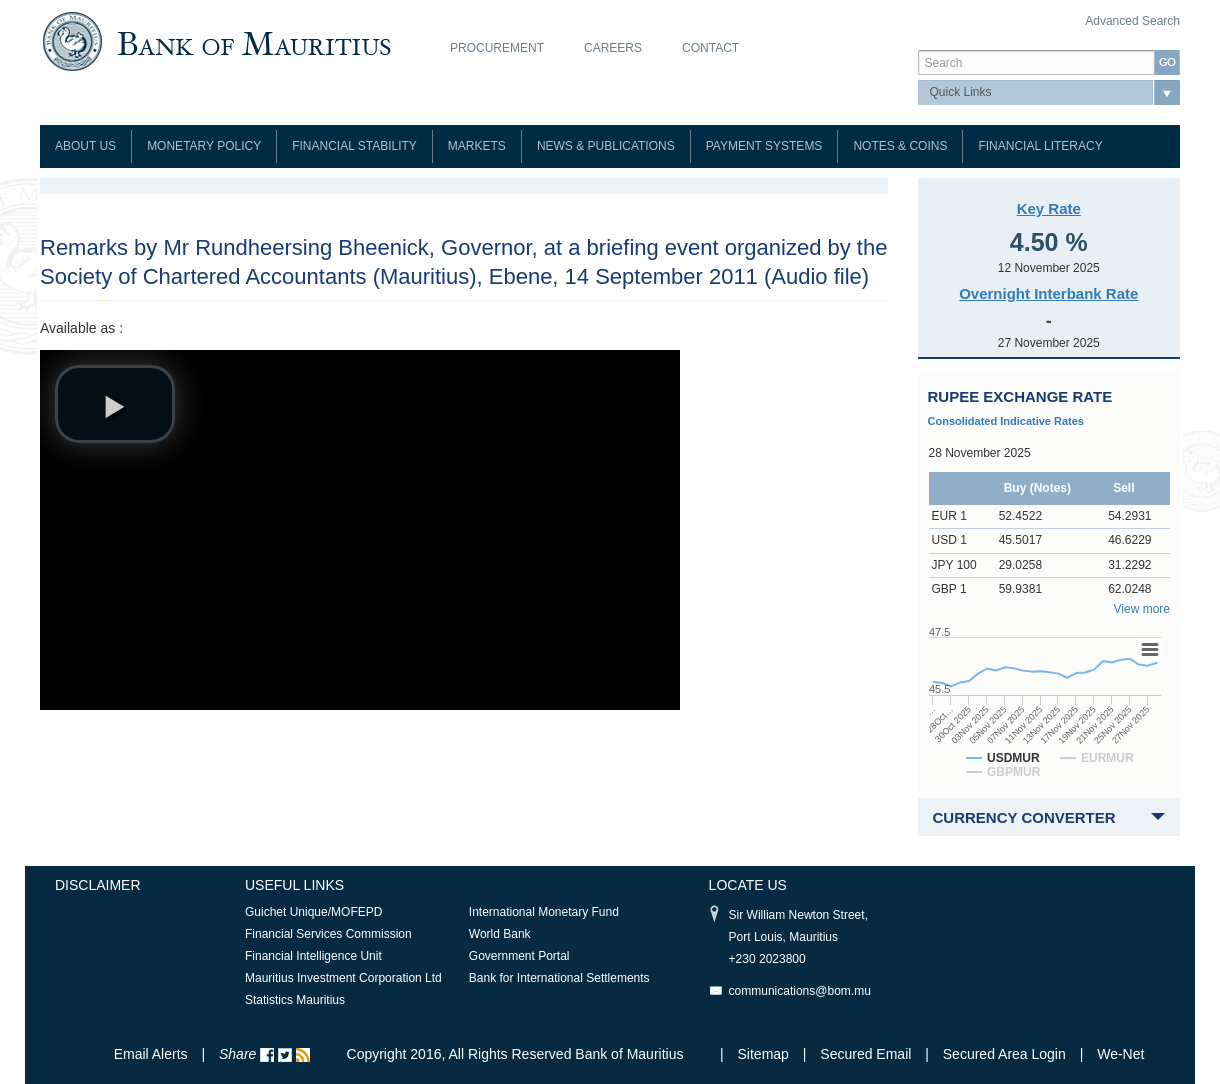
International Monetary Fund (544, 912)
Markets (477, 146)
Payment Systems (764, 146)
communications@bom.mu (800, 991)
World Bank (500, 934)
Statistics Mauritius (295, 1000)
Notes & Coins (900, 146)
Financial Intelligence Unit (313, 956)
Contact (710, 48)
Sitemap (765, 1054)
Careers (613, 48)
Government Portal (519, 956)
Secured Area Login (1004, 1054)
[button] (115, 404)
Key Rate (1049, 208)
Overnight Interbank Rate (1048, 293)
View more (1142, 609)
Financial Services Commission (328, 934)
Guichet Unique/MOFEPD (313, 912)
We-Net (1120, 1054)
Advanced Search (1132, 21)
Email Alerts (151, 1054)
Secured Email (865, 1054)
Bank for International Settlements (559, 978)
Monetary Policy (204, 146)
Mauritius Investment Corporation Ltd (343, 978)
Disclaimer (98, 885)
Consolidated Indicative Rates (1006, 421)
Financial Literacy (1040, 146)
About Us (85, 146)
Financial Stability (354, 146)
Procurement (497, 48)
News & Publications (606, 146)
